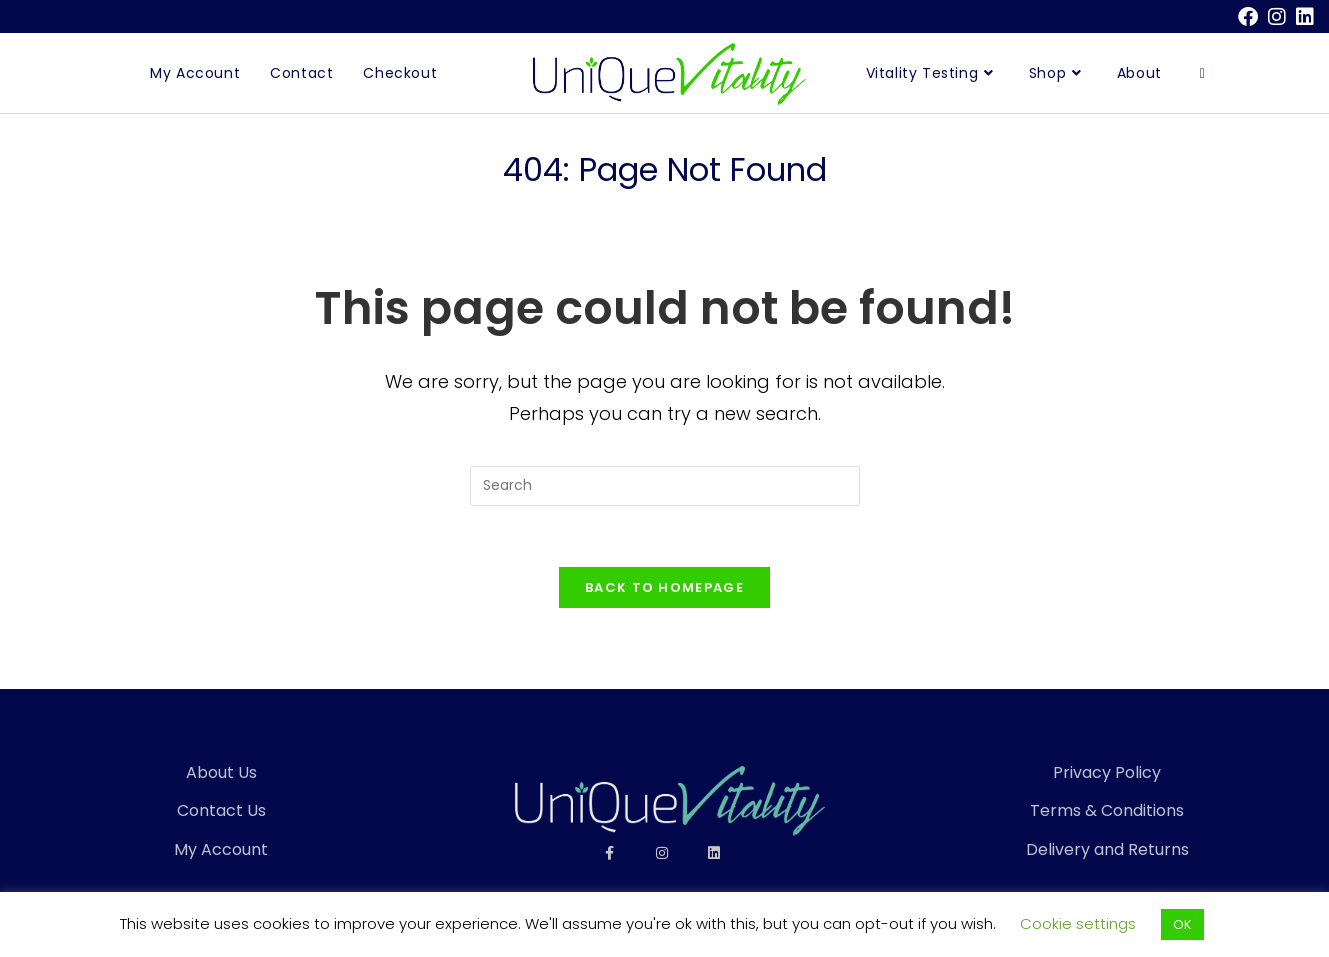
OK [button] (1182, 924)
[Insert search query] (665, 486)
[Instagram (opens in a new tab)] (1277, 17)
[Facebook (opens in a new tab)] (1248, 17)
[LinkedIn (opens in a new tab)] (1302, 17)
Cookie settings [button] (1078, 923)
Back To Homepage (664, 587)
